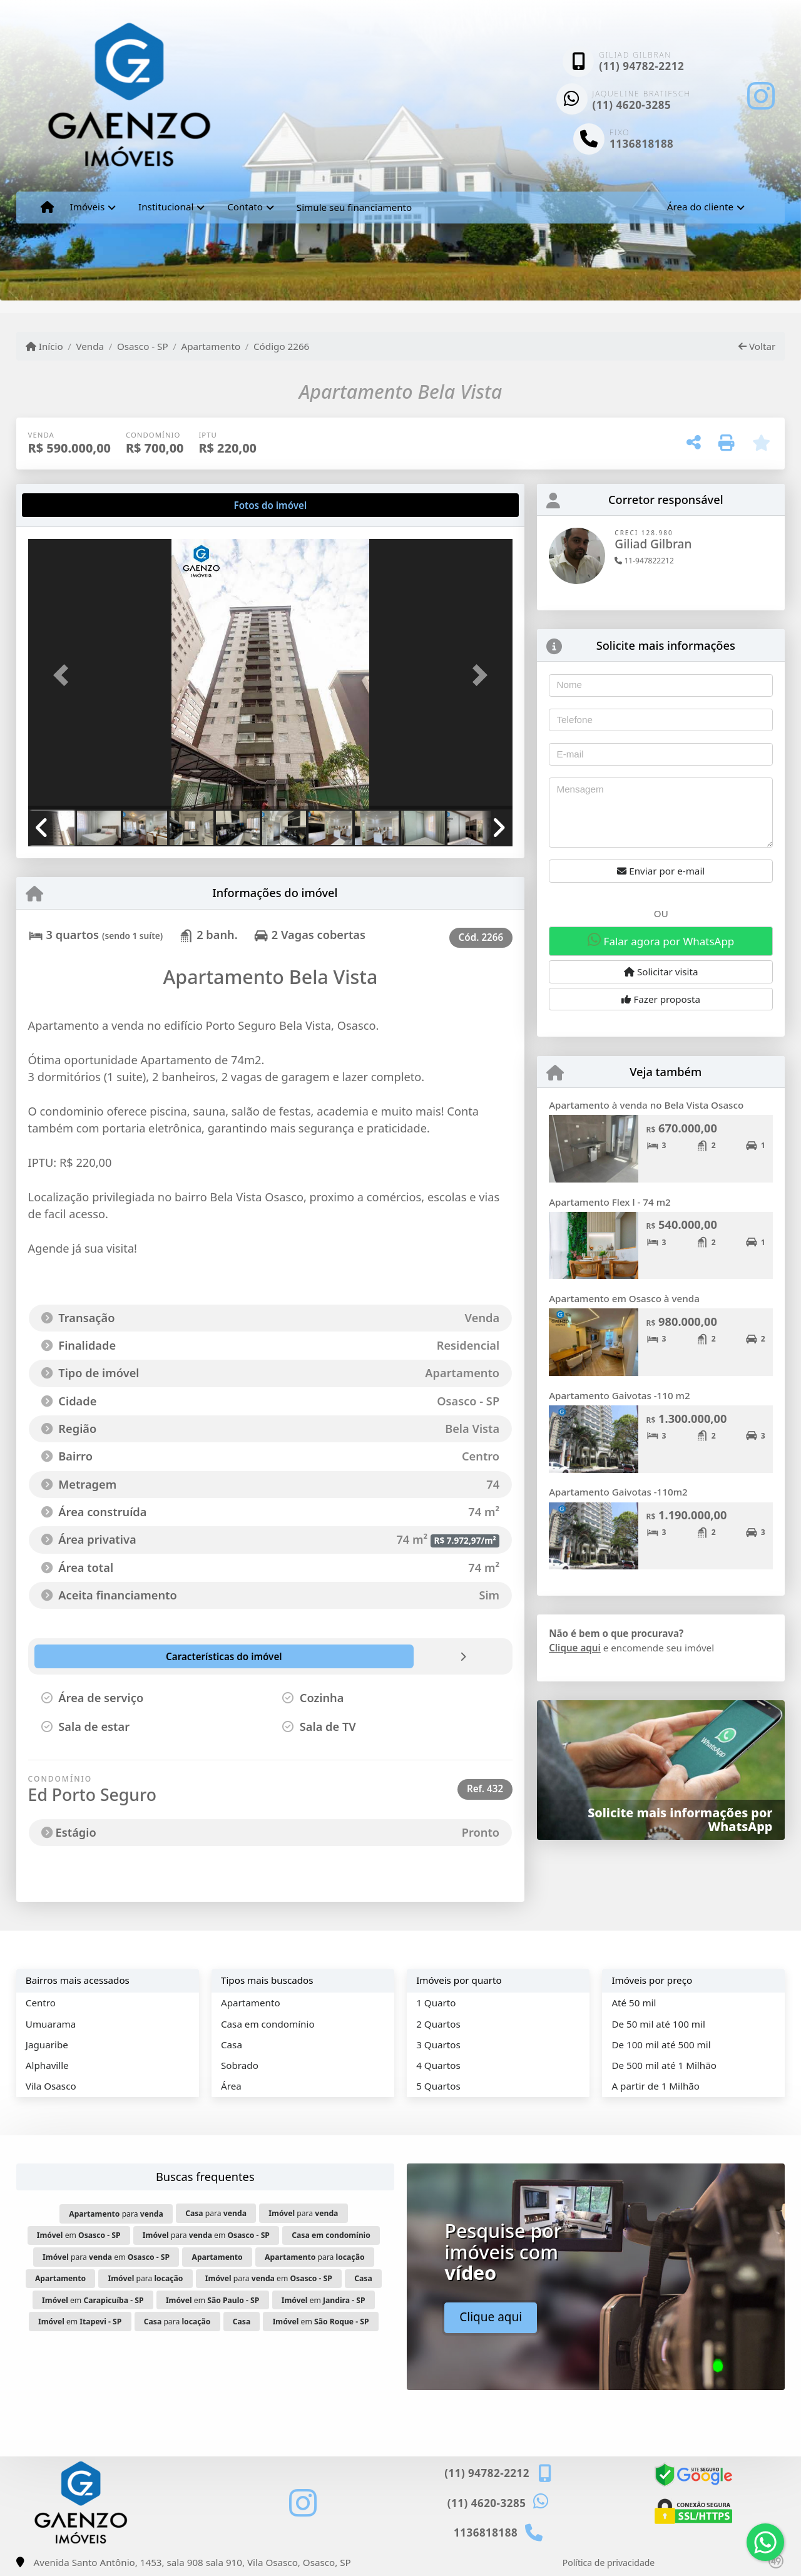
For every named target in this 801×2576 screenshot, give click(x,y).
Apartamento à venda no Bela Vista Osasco (646, 1105)
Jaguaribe (47, 2044)
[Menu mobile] (47, 207)
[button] (64, 675)
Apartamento (210, 346)
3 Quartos (438, 2044)
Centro (41, 2002)
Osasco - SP (142, 346)
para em (206, 2235)
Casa (231, 2044)
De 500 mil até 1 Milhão (663, 2065)
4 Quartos (438, 2065)
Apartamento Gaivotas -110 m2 (619, 1395)
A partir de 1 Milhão (655, 2086)
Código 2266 (281, 346)
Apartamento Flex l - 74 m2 (610, 1202)
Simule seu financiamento (354, 207)
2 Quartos (438, 2024)
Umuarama (51, 2024)
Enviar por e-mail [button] (661, 871)
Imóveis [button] (87, 206)
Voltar (756, 346)
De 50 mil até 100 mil (658, 2024)
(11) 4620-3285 (632, 104)
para (116, 2214)
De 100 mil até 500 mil (660, 2044)
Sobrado (239, 2065)
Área (231, 2086)
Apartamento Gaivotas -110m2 (618, 1492)
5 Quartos (438, 2086)
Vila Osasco (51, 2086)
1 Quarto (436, 2002)
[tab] (68, 505)
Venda (90, 346)
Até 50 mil (633, 2002)
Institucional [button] (165, 206)
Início (44, 346)
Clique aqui (575, 1647)
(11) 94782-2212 (641, 66)
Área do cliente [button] (700, 206)
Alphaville (47, 2065)
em (79, 2235)
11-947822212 (644, 560)
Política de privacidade (609, 2562)
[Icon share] (761, 95)
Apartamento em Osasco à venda (624, 1298)
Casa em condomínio (268, 2024)
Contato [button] (245, 206)
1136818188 (641, 143)
